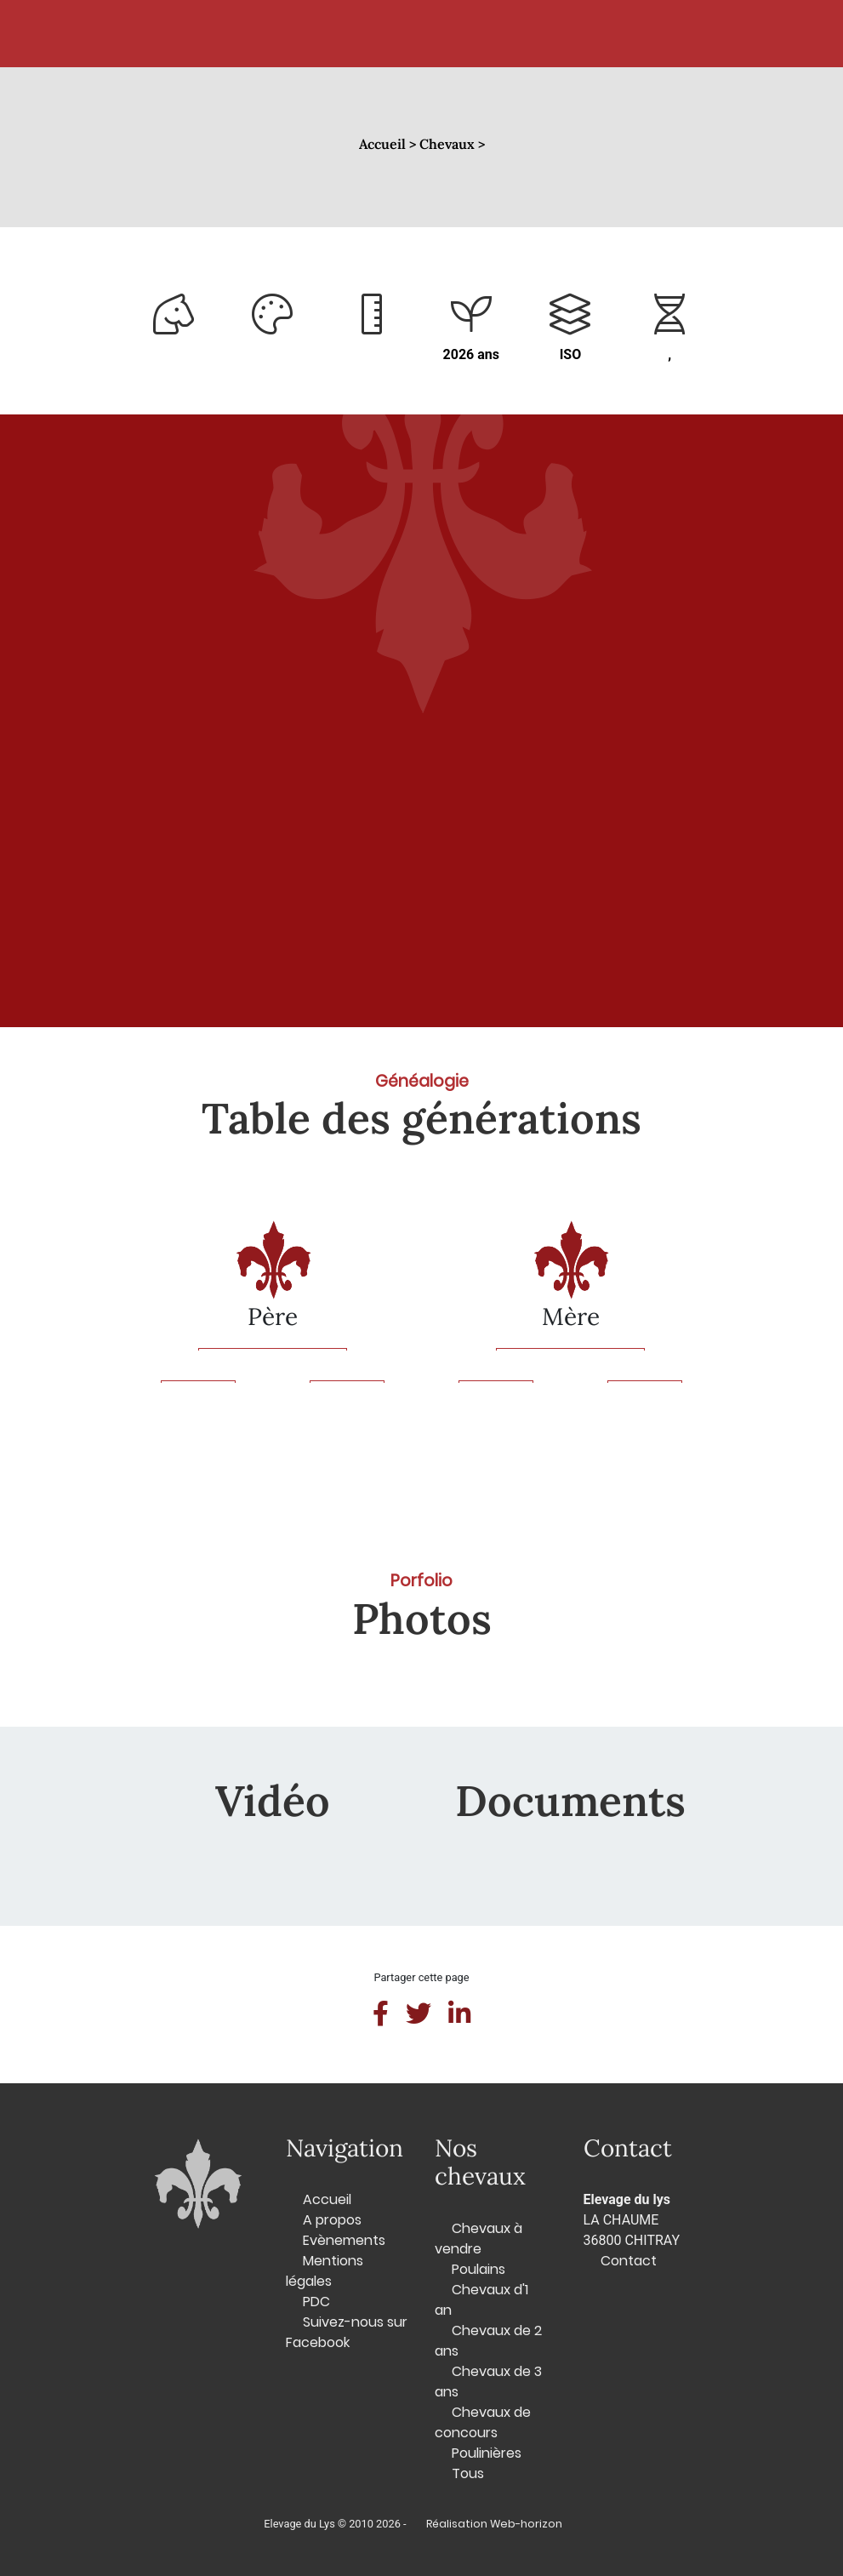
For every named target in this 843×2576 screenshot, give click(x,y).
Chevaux (298, 34)
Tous (468, 2473)
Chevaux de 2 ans (488, 2341)
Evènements (344, 2240)
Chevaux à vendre (478, 2239)
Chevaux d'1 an (481, 2300)
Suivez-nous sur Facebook (346, 2332)
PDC (316, 2301)
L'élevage (500, 34)
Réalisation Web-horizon (494, 2523)
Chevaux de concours (483, 2422)
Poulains (478, 2269)
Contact (608, 34)
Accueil (205, 34)
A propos (332, 2220)
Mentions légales (324, 2271)
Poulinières (486, 2453)
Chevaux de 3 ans (488, 2382)
